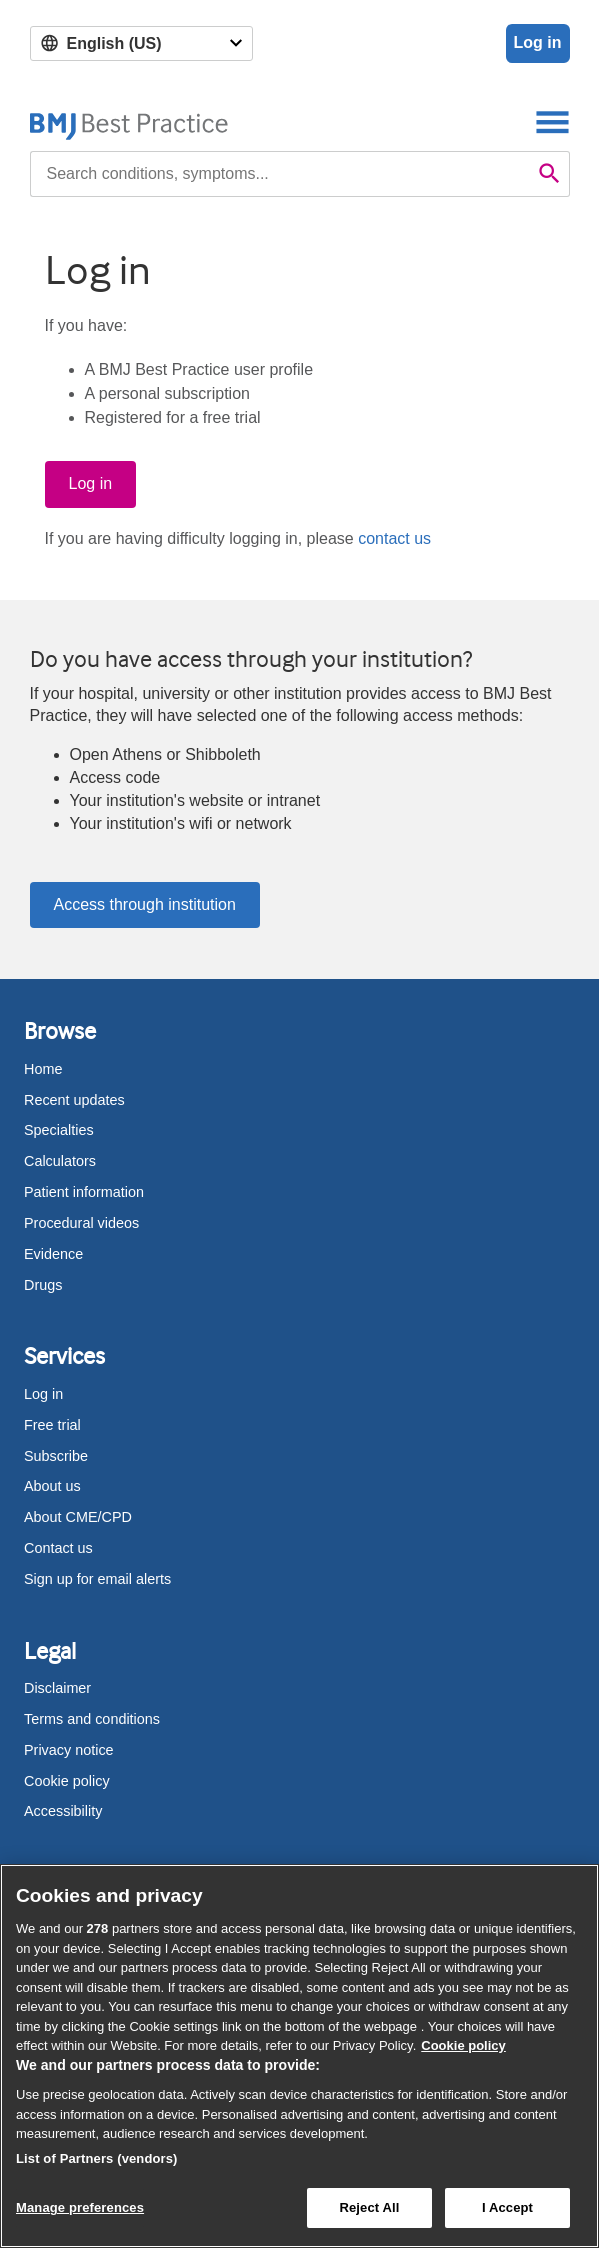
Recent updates (74, 1100)
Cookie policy (67, 1781)
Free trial (52, 1425)
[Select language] (141, 43)
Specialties (59, 1130)
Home (43, 1069)
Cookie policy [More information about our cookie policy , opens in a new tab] (463, 2045)
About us (52, 1486)
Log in (538, 42)
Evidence (53, 1254)
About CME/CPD (78, 1517)
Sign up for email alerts (97, 1579)
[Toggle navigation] (552, 121)
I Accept (507, 2207)
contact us (394, 538)
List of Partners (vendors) (97, 2158)
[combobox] (280, 174)
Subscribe (56, 1456)
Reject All (369, 2207)
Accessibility (63, 1811)
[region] (299, 2056)
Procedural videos (81, 1223)
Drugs (43, 1285)
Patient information (84, 1192)
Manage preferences (80, 2207)
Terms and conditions (92, 1719)
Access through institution (145, 904)
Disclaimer (57, 1688)
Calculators (60, 1161)
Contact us (58, 1548)
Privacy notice (69, 1750)
